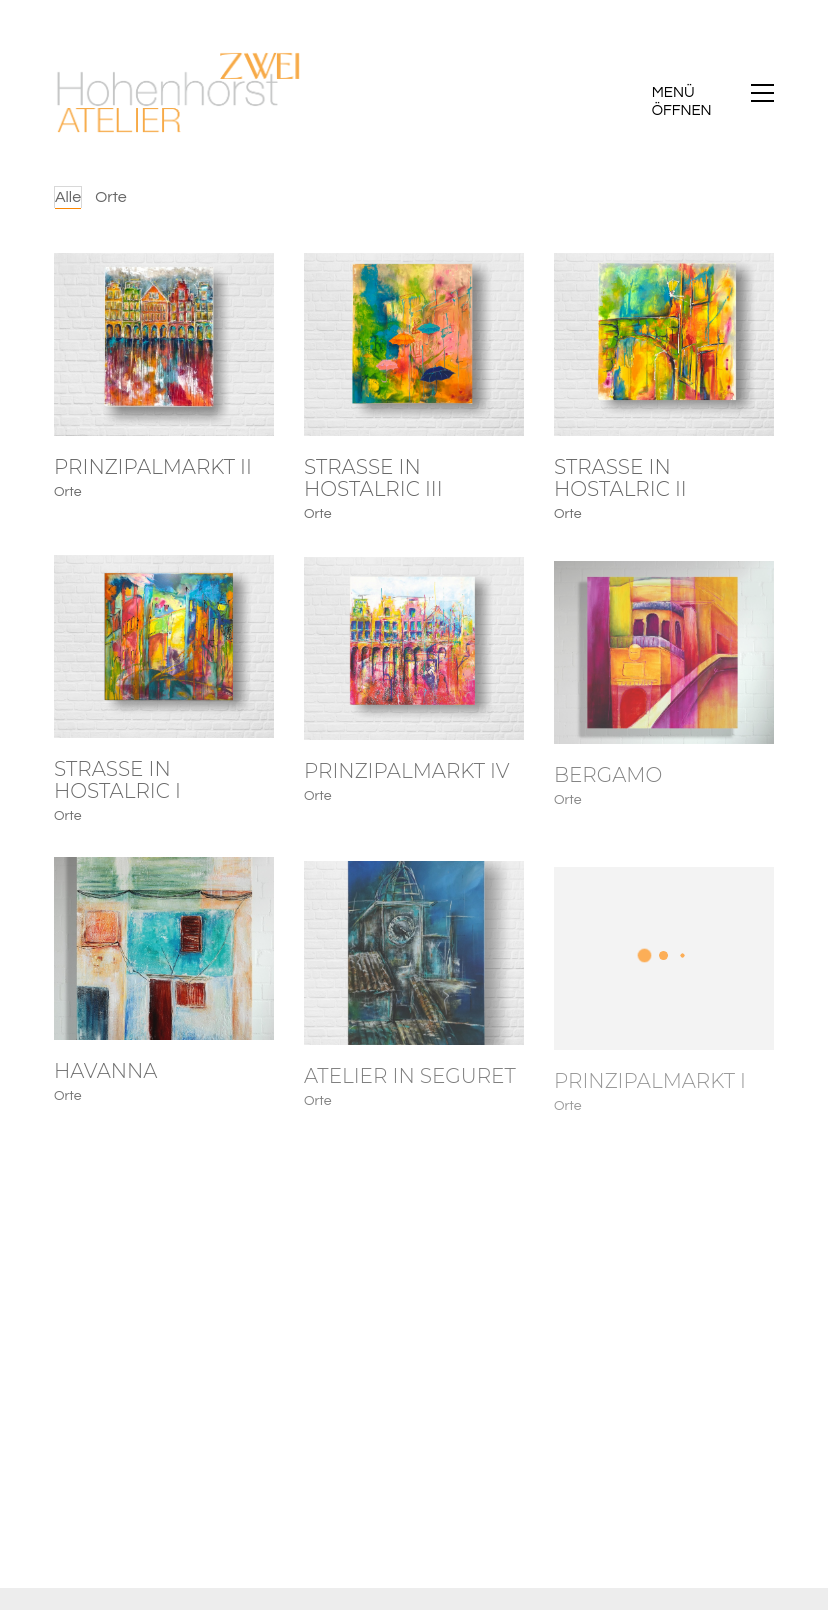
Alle (68, 197)
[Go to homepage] (179, 93)
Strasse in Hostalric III (373, 480)
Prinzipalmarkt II (153, 468)
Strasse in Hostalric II (620, 483)
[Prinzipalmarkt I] (664, 984)
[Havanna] (164, 962)
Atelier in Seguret (410, 1097)
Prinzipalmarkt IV (406, 786)
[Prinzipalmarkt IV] (414, 663)
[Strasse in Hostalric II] (664, 348)
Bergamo (608, 799)
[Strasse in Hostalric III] (414, 346)
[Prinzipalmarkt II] (164, 344)
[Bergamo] (664, 676)
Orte (111, 197)
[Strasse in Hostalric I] (164, 654)
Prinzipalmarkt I (650, 1107)
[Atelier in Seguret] (414, 974)
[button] (713, 93)
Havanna (105, 1085)
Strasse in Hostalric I (117, 788)
